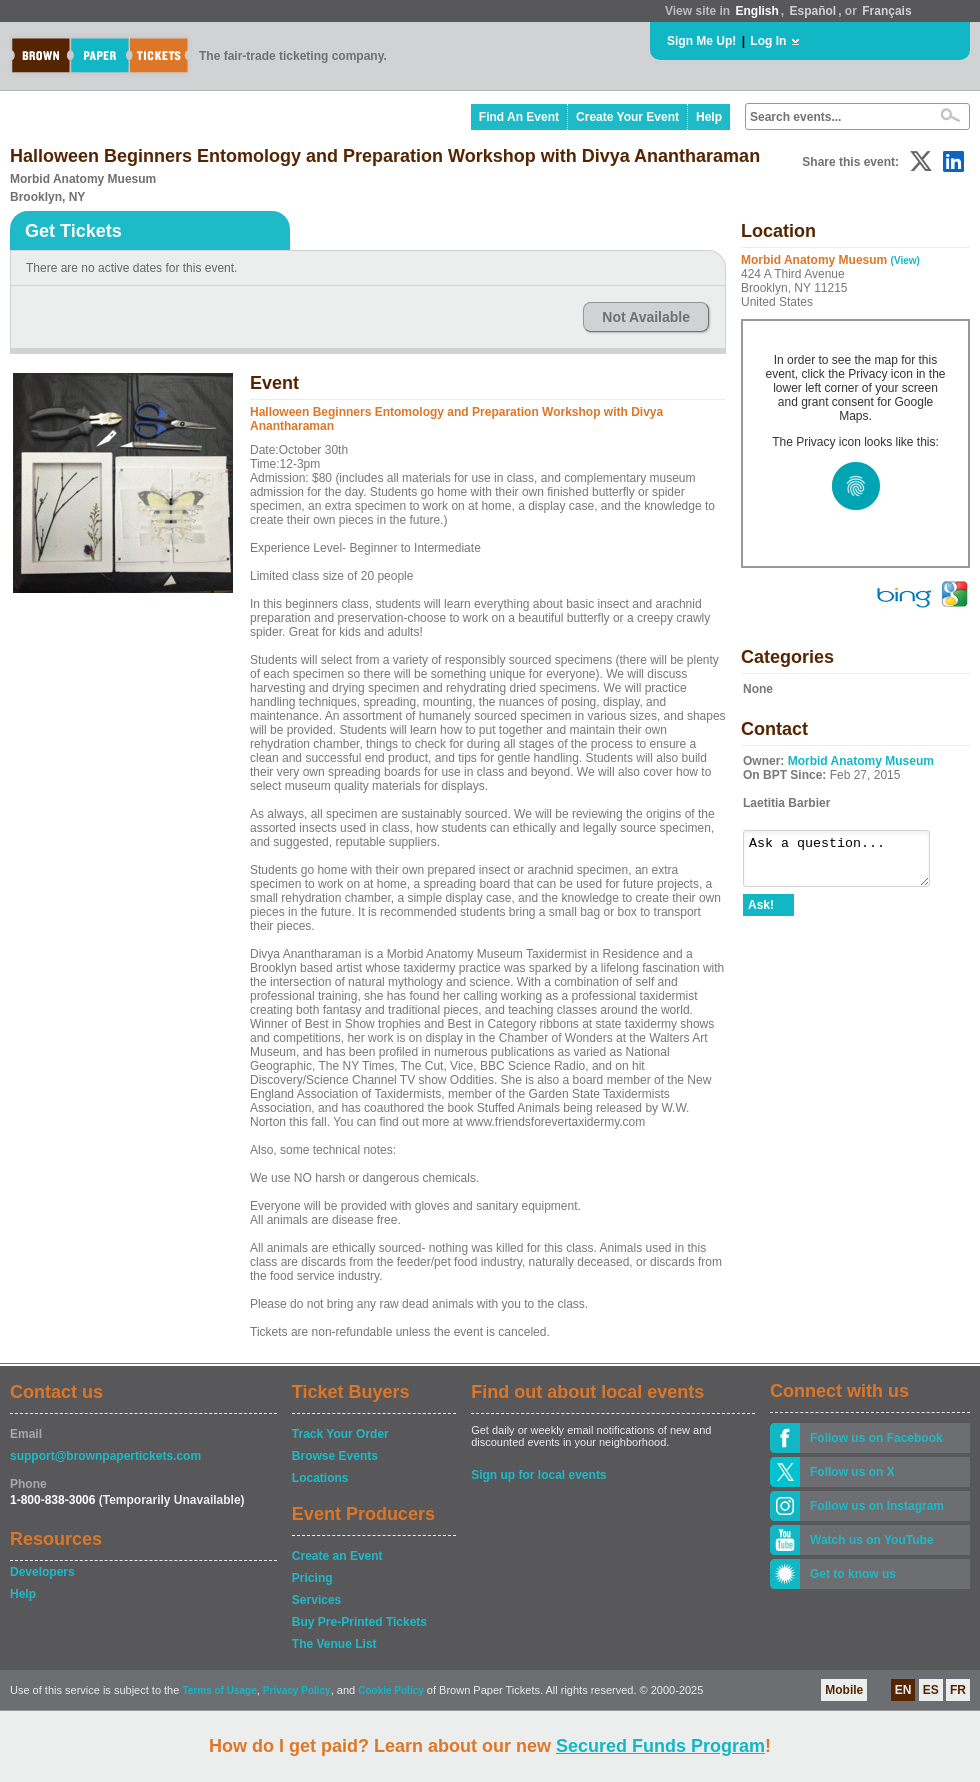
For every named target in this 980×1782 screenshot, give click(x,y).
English (756, 11)
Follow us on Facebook (876, 1438)
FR (958, 1690)
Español (813, 11)
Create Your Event (627, 117)
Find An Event (519, 117)
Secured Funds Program (660, 1746)
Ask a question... (846, 863)
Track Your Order (340, 1434)
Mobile (844, 1690)
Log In (768, 41)
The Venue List (334, 1644)
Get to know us (853, 1574)
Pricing (312, 1578)
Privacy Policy (297, 1690)
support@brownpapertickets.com (105, 1456)
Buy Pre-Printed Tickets (359, 1622)
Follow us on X (852, 1472)
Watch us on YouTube (872, 1540)
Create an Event (337, 1556)
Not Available (646, 317)
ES (931, 1690)
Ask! (761, 914)
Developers (42, 1572)
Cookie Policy (391, 1690)
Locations (320, 1478)
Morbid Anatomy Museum (861, 761)
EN (903, 1690)
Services (316, 1600)
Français (886, 11)
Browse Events (335, 1456)
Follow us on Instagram (877, 1506)
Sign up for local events (538, 1475)
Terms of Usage (219, 1690)
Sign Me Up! (701, 41)
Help (709, 117)
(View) (905, 260)
